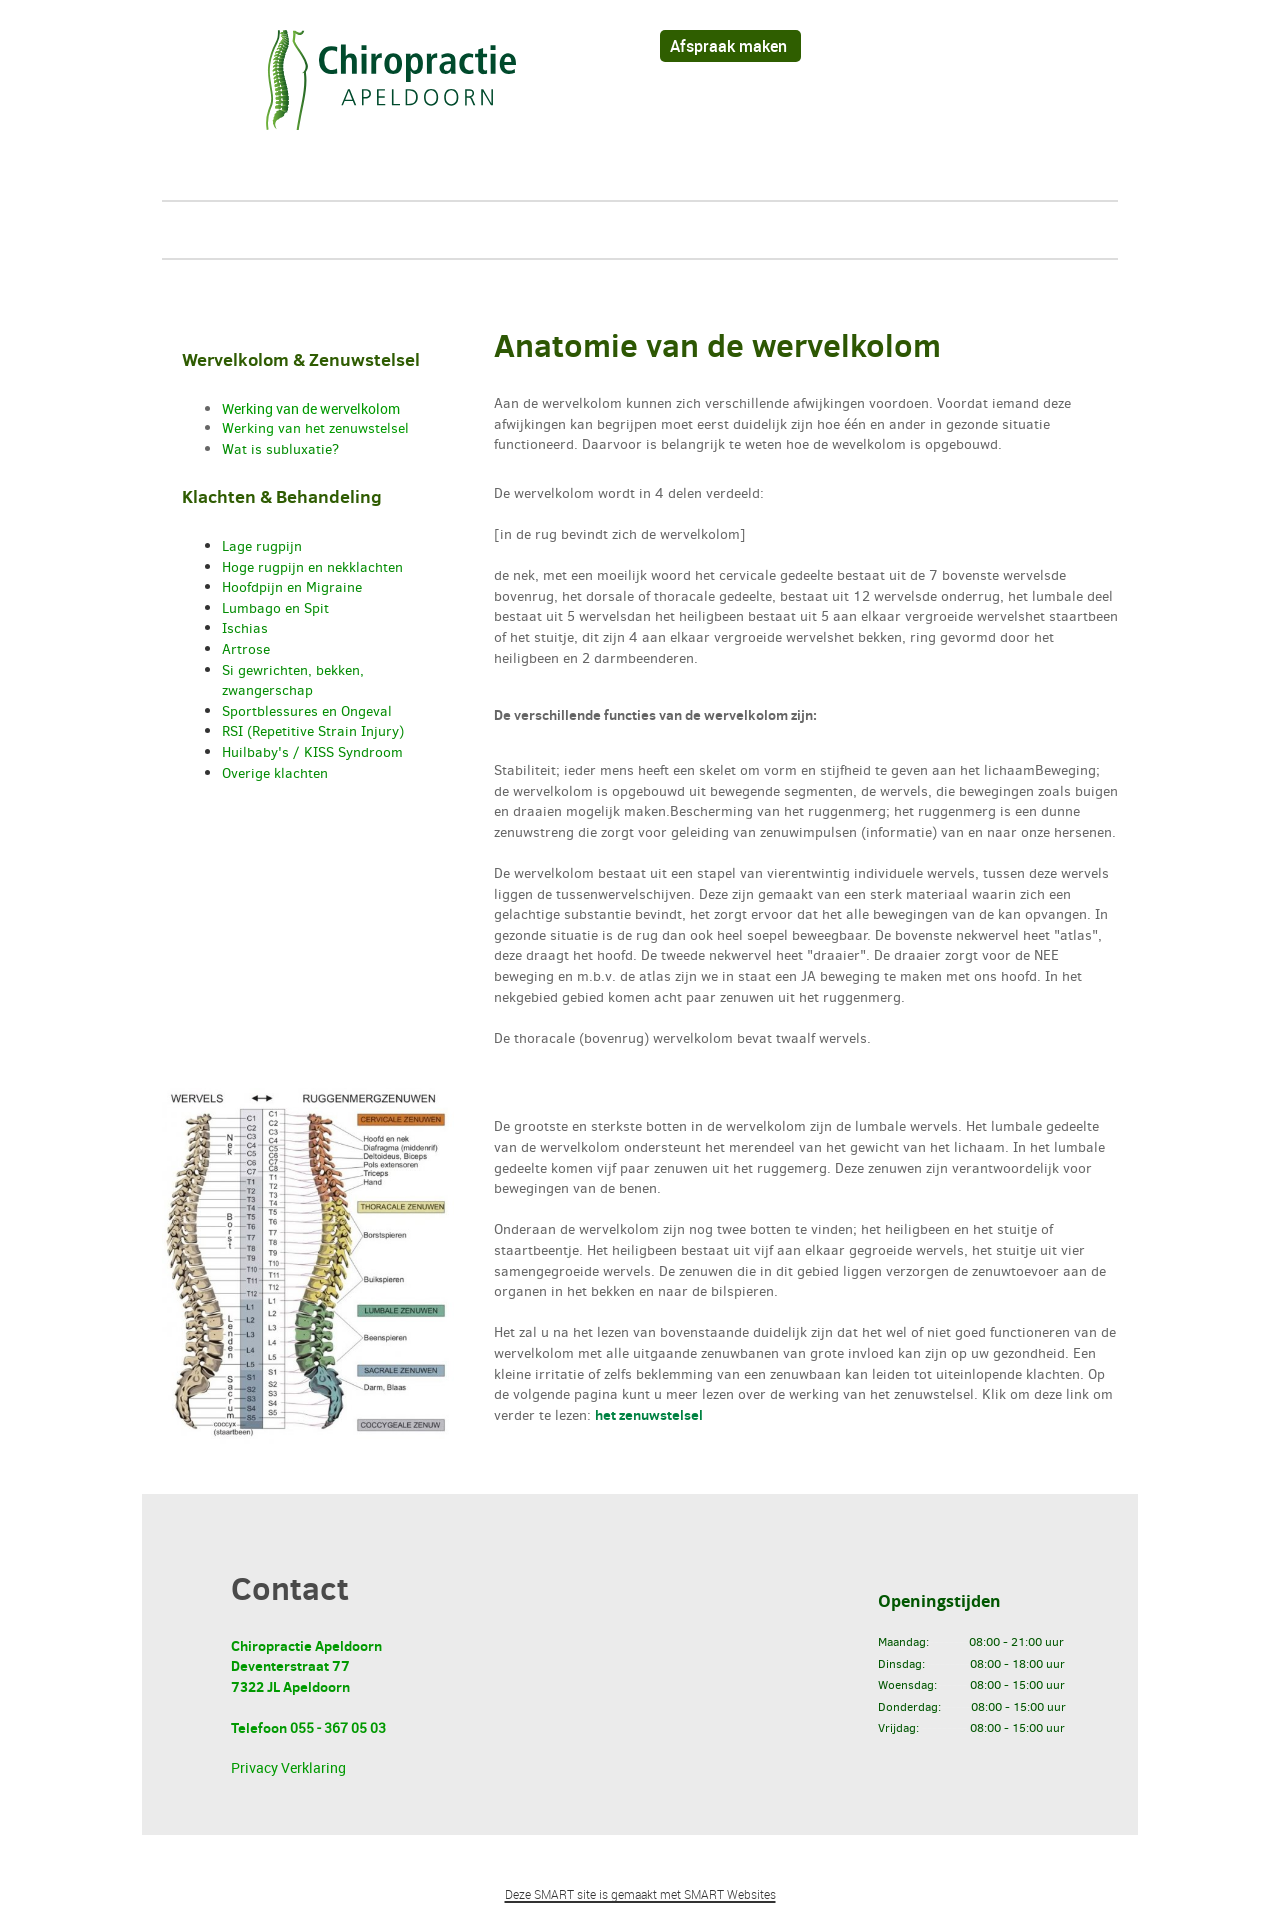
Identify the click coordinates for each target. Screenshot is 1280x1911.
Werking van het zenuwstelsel (315, 428)
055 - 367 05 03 (338, 1727)
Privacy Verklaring (288, 1767)
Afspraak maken (730, 46)
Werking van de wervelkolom (311, 408)
